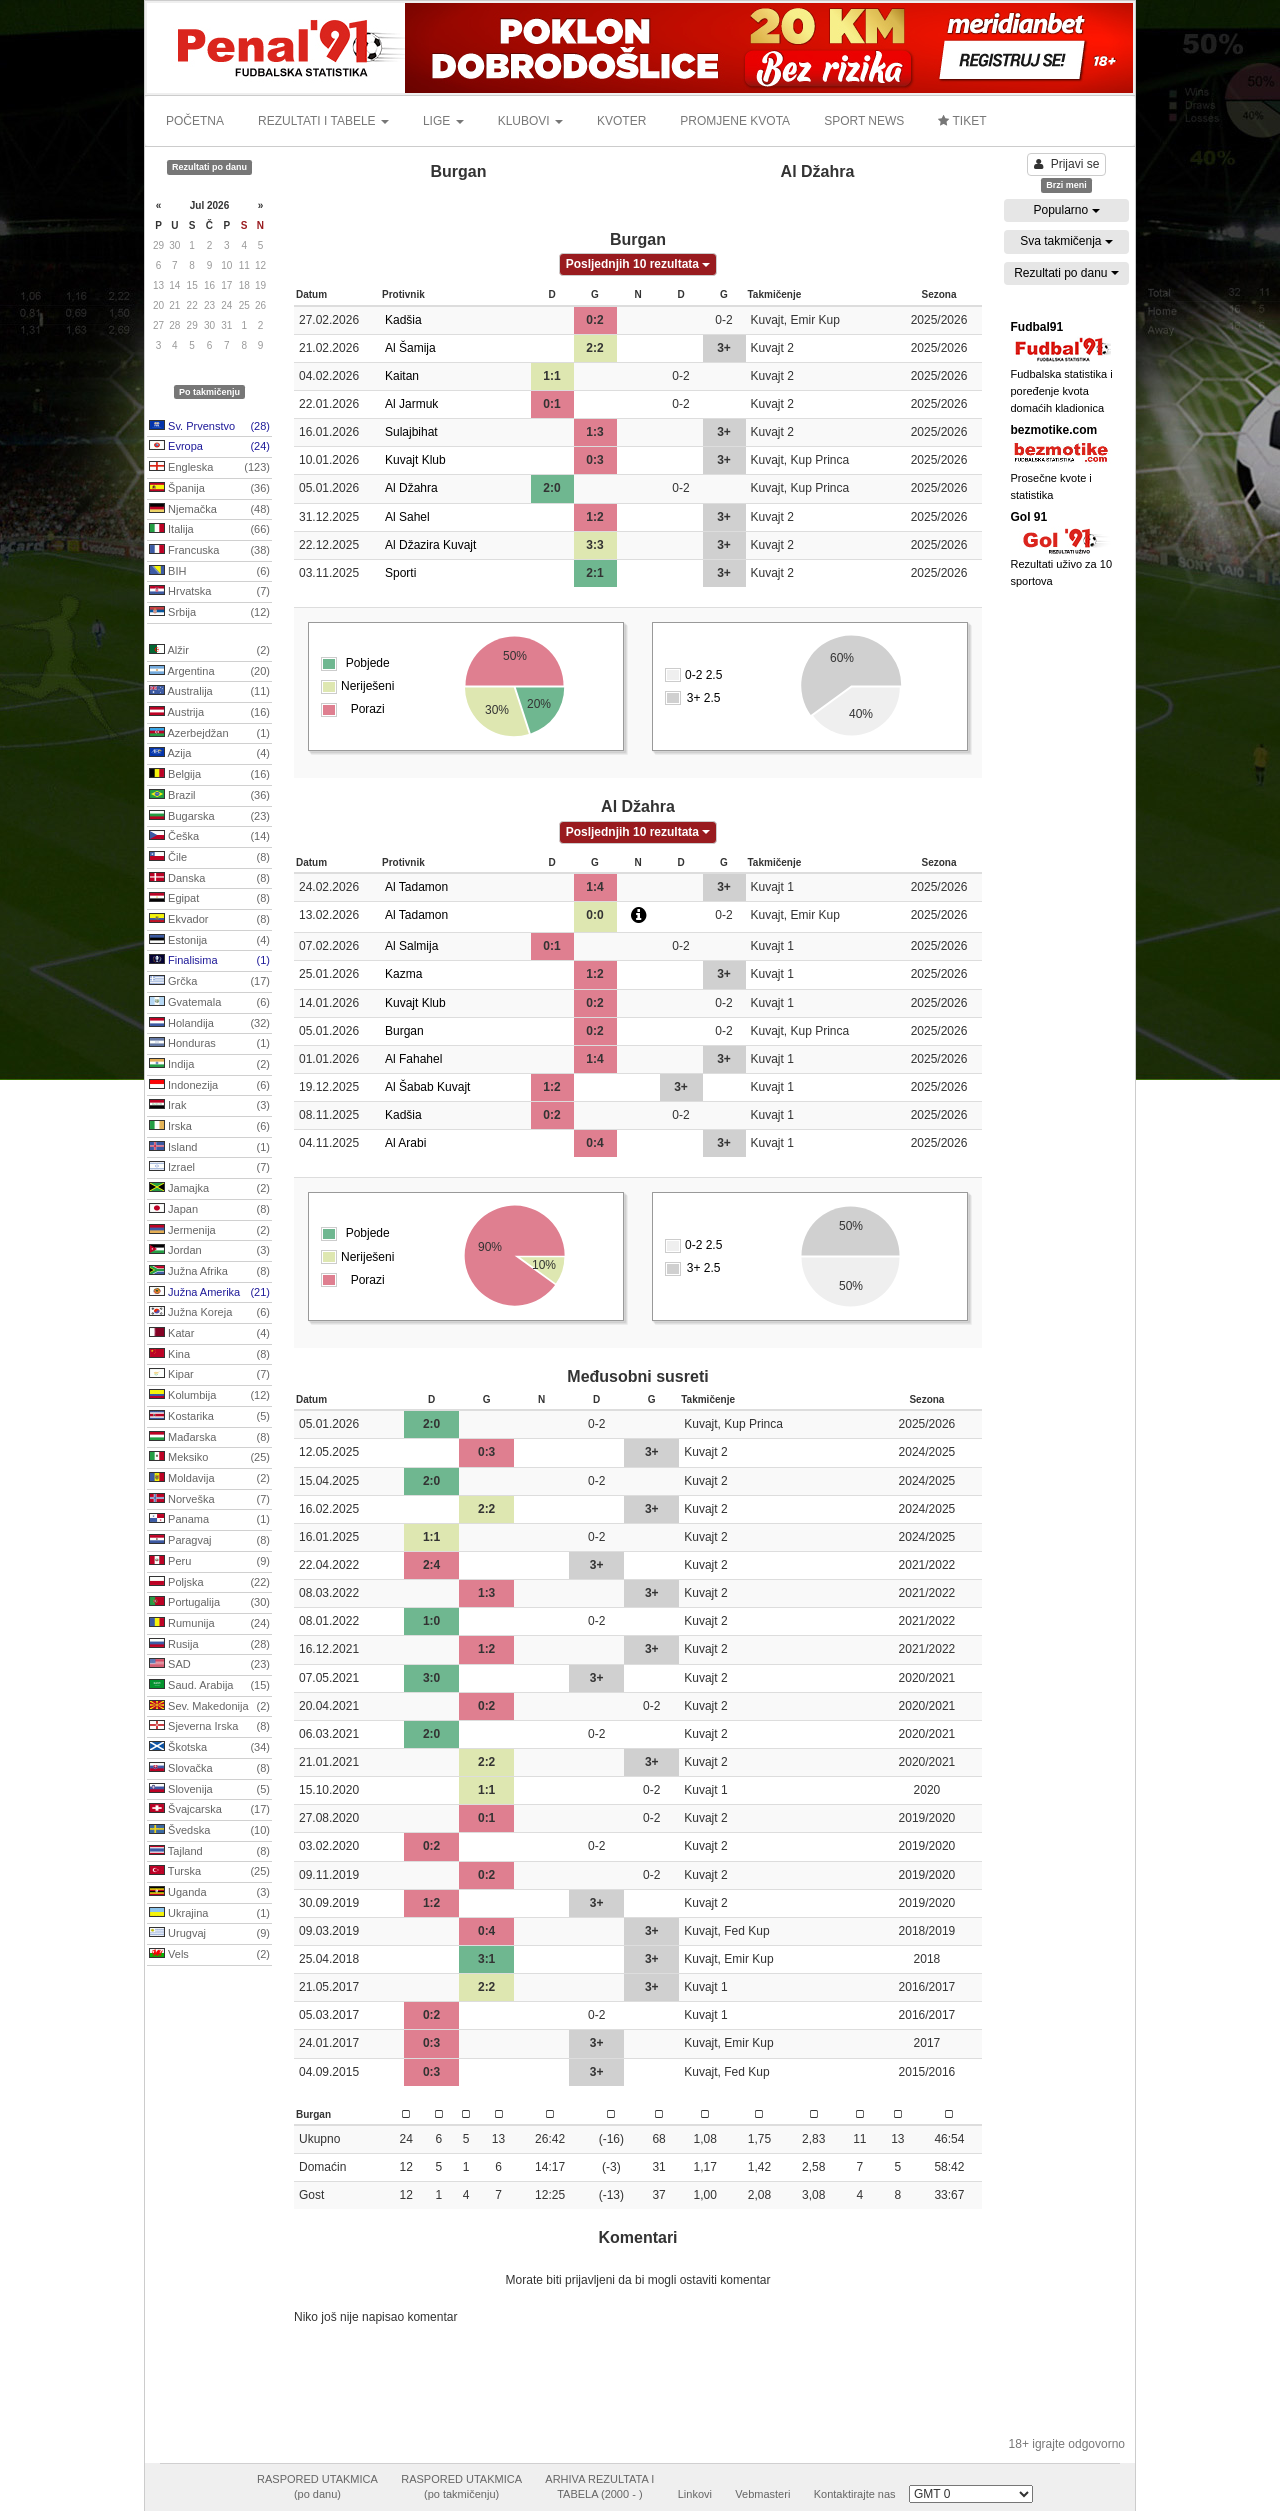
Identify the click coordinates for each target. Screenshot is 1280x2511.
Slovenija (209, 1790)
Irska (209, 1127)
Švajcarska (209, 1810)
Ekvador (209, 920)
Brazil (209, 796)
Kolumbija (209, 1396)
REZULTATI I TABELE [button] (323, 121)
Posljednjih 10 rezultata (638, 264)
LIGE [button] (443, 121)
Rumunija (209, 1624)
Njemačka (209, 510)
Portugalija (209, 1603)
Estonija (209, 941)
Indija (209, 1065)
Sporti (400, 573)
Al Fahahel (413, 1059)
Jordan (209, 1251)
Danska (209, 879)
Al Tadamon (416, 887)
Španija (209, 489)
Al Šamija (410, 348)
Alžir (209, 651)
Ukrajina (209, 1914)
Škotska (209, 1748)
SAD (209, 1665)
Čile (209, 858)
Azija (209, 754)
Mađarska (209, 1438)
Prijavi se (1067, 164)
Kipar (209, 1375)
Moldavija (209, 1479)
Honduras (209, 1044)
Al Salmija (411, 946)
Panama (209, 1520)
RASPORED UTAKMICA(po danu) (317, 2487)
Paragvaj (209, 1541)
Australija (209, 692)
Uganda (209, 1893)
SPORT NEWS (864, 121)
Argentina (209, 672)
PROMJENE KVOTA (735, 121)
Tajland (209, 1852)
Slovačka (209, 1769)
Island (209, 1148)
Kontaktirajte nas (855, 2494)
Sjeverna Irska (209, 1727)
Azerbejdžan (209, 734)
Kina (209, 1355)
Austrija (209, 713)
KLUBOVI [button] (530, 121)
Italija (209, 530)
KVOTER (621, 121)
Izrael (209, 1168)
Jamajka (209, 1189)
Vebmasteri (762, 2494)
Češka (209, 837)
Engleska (209, 468)
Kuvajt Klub (415, 460)
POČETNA (195, 121)
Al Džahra (411, 488)
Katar (209, 1334)
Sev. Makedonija (209, 1707)
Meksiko (209, 1458)
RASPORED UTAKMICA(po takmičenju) (461, 2487)
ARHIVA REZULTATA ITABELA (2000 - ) (599, 2487)
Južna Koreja (209, 1313)
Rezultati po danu (1066, 273)
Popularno (1066, 210)
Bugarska (209, 817)
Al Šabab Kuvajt (427, 1087)
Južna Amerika (209, 1293)
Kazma (403, 974)
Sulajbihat (411, 432)
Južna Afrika (209, 1272)
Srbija (209, 613)
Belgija (209, 775)
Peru (209, 1562)
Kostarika (209, 1417)
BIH (209, 572)
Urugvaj (209, 1934)
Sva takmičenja (1066, 241)
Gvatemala (209, 1003)
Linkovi (695, 2494)
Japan (209, 1210)
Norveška (209, 1500)
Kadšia (403, 320)
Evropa (209, 447)
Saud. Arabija (209, 1686)
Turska (209, 1872)
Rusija (209, 1645)
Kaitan (402, 376)
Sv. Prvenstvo (209, 427)
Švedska (209, 1831)
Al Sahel (407, 517)
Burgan (404, 1031)
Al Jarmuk (411, 404)
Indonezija (209, 1086)
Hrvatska (209, 592)
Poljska (209, 1583)
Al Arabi (405, 1143)
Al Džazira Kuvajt (430, 545)
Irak (209, 1106)
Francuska (209, 551)
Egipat (209, 899)
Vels (209, 1955)
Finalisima (209, 961)
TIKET (962, 121)
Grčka (209, 982)
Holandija (209, 1024)
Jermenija (209, 1231)
